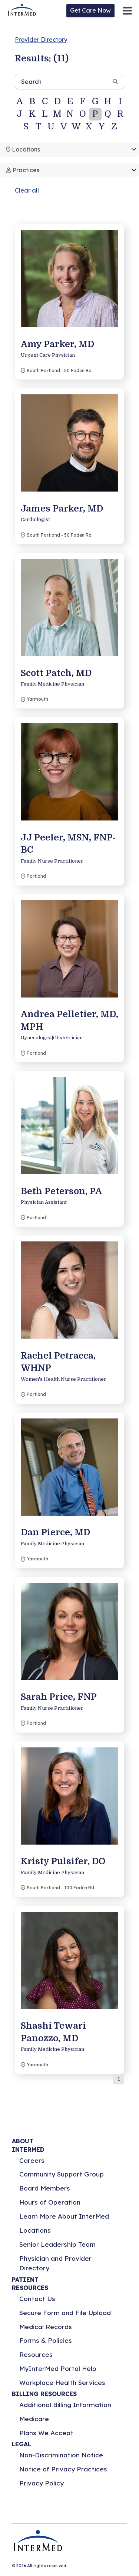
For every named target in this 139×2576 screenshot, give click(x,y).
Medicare (34, 2419)
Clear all (27, 190)
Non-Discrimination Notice (61, 2455)
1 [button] (118, 2079)
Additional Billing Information (65, 2405)
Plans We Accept (46, 2433)
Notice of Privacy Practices (63, 2469)
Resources (36, 2354)
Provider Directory (41, 39)
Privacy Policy (41, 2483)
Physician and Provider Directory (55, 2263)
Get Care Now (90, 10)
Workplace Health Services (62, 2382)
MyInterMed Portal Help (57, 2368)
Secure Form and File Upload (65, 2313)
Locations (35, 2230)
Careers (31, 2160)
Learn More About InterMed (64, 2216)
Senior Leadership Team (57, 2244)
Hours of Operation (49, 2202)
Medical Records (45, 2327)
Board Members (44, 2188)
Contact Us (37, 2299)
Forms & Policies (45, 2340)
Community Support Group (61, 2174)
